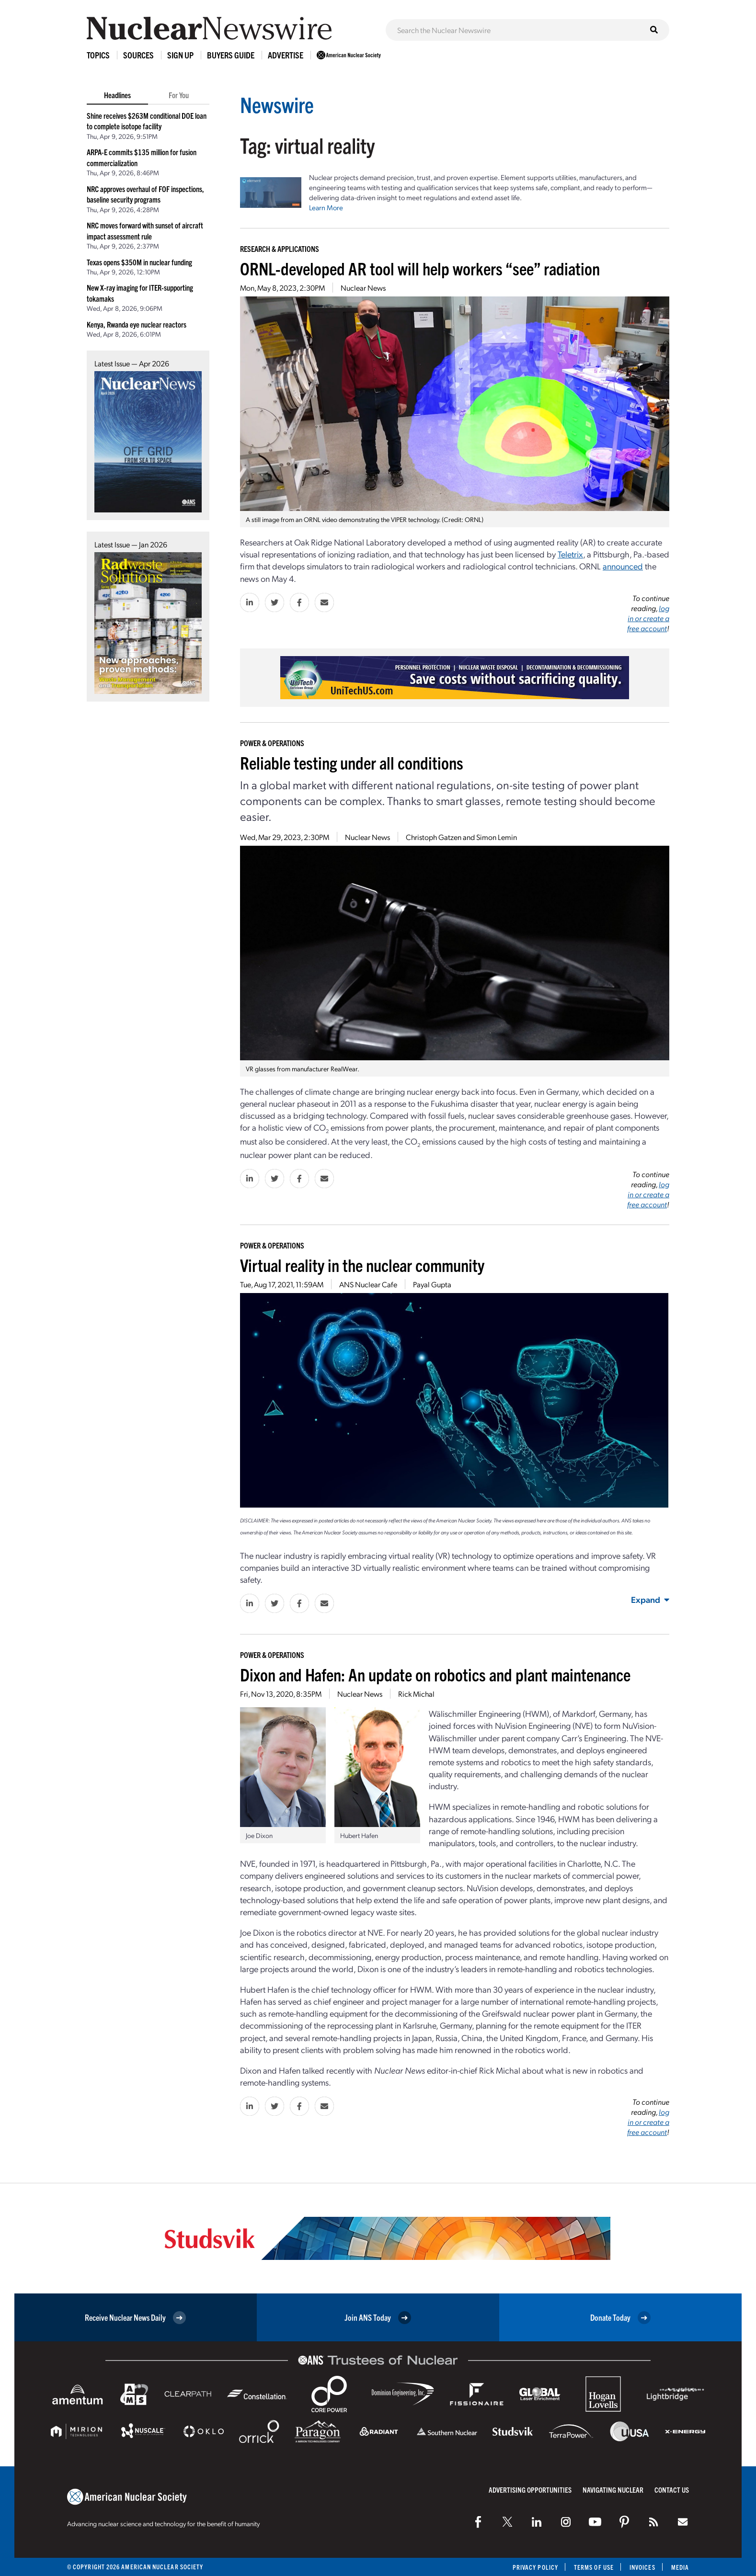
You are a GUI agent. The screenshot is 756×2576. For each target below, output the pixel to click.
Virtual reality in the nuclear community (362, 1264)
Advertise (285, 54)
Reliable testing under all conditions (351, 762)
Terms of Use (594, 2567)
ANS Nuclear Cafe (368, 1284)
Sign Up (180, 54)
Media (680, 2567)
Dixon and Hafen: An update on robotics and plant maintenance (435, 1674)
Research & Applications (279, 248)
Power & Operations (272, 743)
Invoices (642, 2567)
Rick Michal (416, 1694)
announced (623, 565)
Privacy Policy (535, 2567)
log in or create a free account (648, 618)
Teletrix (570, 553)
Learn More (326, 207)
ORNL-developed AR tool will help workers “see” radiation (420, 268)
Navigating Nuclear (613, 2489)
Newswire (277, 104)
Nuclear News (363, 288)
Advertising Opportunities (530, 2489)
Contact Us (671, 2489)
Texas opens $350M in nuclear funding (139, 262)
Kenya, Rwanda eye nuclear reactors (136, 324)
